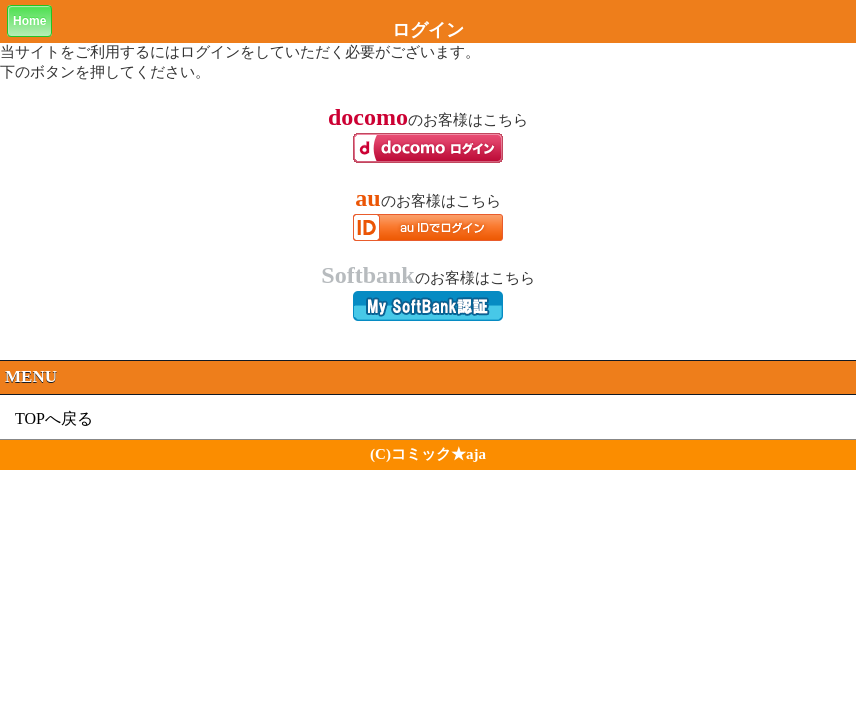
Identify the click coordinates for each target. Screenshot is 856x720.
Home (29, 21)
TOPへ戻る (54, 418)
